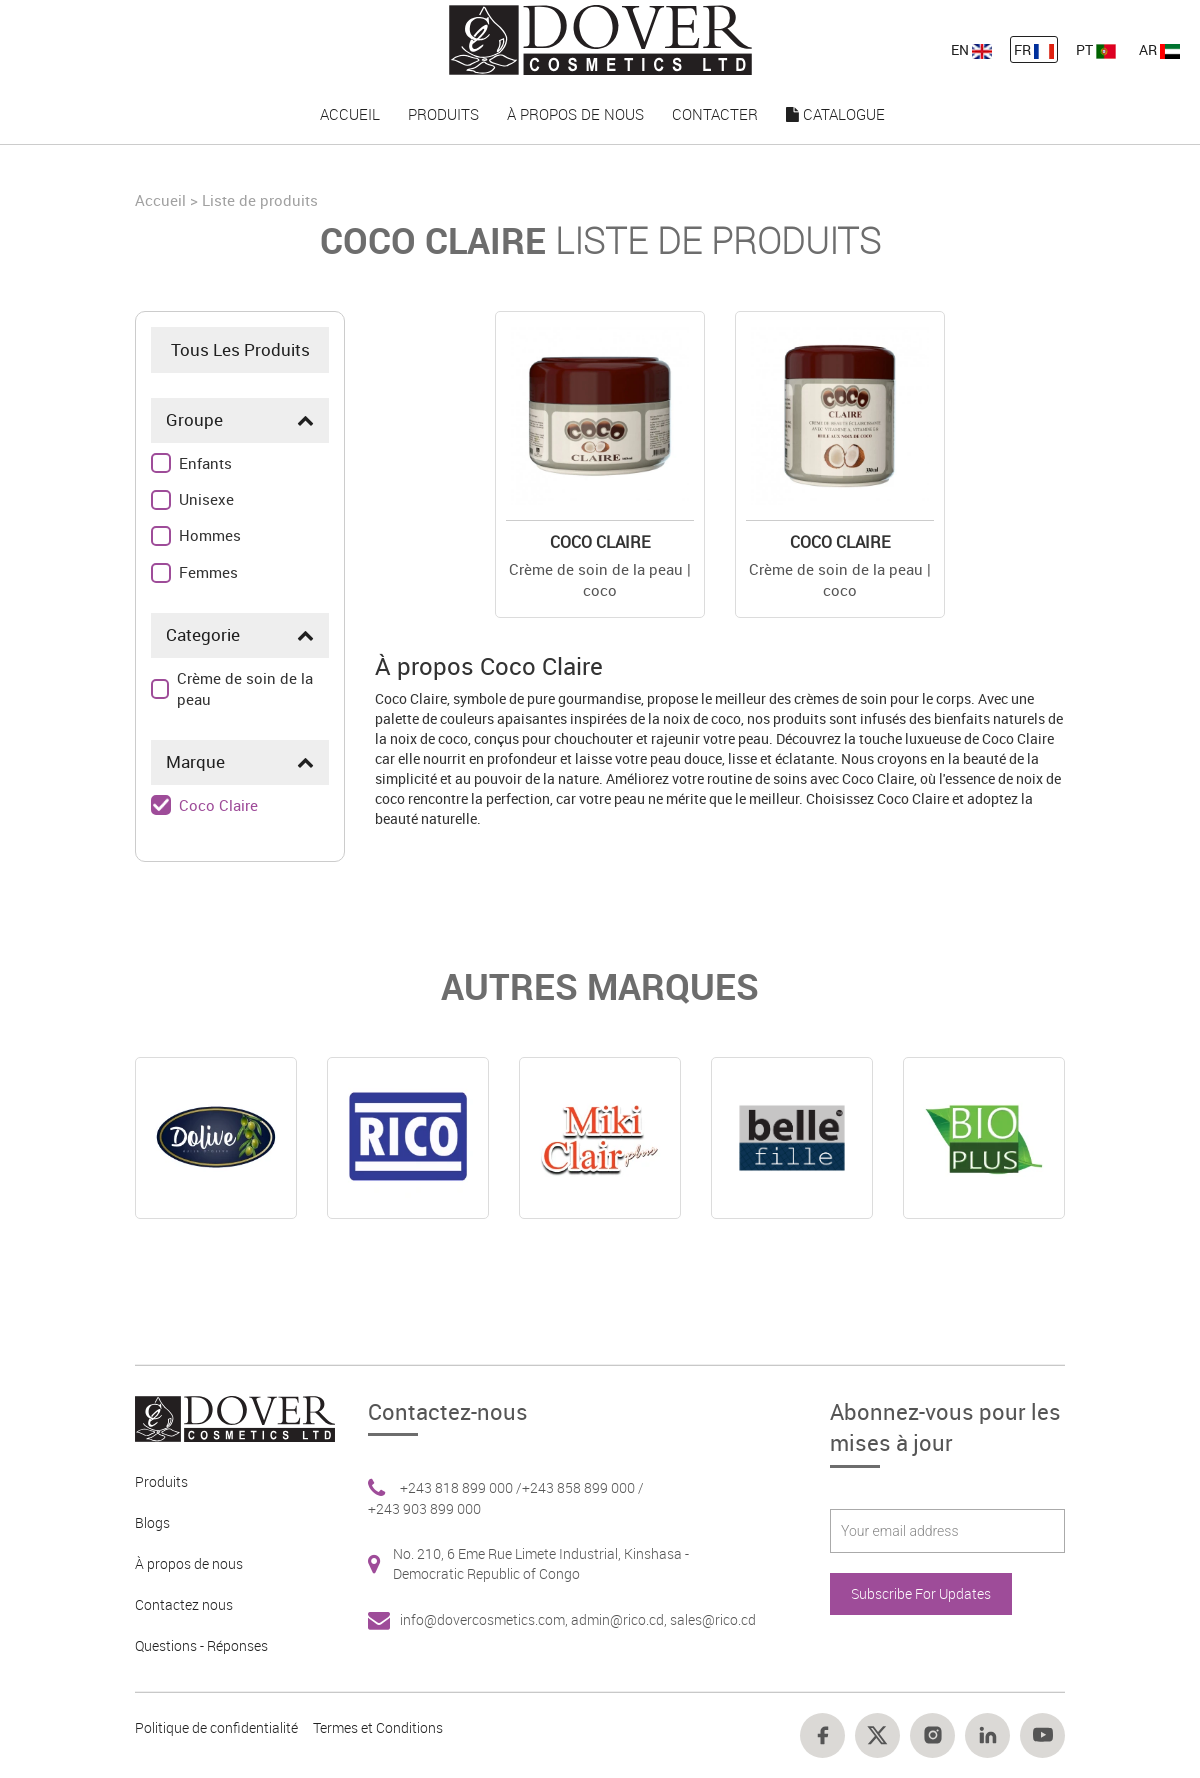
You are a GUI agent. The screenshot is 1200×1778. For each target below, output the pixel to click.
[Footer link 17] (987, 1735)
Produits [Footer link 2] (161, 1481)
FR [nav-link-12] (1034, 49)
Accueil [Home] (162, 200)
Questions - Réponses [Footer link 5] (201, 1645)
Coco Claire (218, 805)
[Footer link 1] (227, 1417)
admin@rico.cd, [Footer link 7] (620, 1619)
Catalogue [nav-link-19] (835, 114)
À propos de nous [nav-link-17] (575, 114)
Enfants (205, 463)
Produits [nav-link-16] (443, 114)
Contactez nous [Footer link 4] (184, 1604)
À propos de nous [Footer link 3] (189, 1563)
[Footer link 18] (1042, 1735)
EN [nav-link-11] (971, 49)
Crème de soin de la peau (245, 688)
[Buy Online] (600, 416)
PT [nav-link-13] (1096, 49)
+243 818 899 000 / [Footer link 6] (461, 1487)
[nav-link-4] (600, 38)
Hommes (210, 535)
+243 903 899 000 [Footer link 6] (424, 1508)
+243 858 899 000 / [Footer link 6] (583, 1487)
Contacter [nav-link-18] (715, 114)
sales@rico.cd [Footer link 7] (713, 1619)
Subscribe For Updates (921, 1593)
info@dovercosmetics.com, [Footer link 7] (485, 1619)
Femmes (208, 572)
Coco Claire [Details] (600, 542)
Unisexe (206, 499)
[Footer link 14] (822, 1735)
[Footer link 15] (877, 1735)
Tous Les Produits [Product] (240, 349)
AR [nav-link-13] (1159, 49)
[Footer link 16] (932, 1735)
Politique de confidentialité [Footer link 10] (216, 1727)
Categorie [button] (203, 634)
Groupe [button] (194, 419)
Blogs (152, 1522)
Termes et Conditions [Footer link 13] (378, 1727)
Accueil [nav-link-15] (350, 114)
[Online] (216, 1138)
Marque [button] (195, 761)
